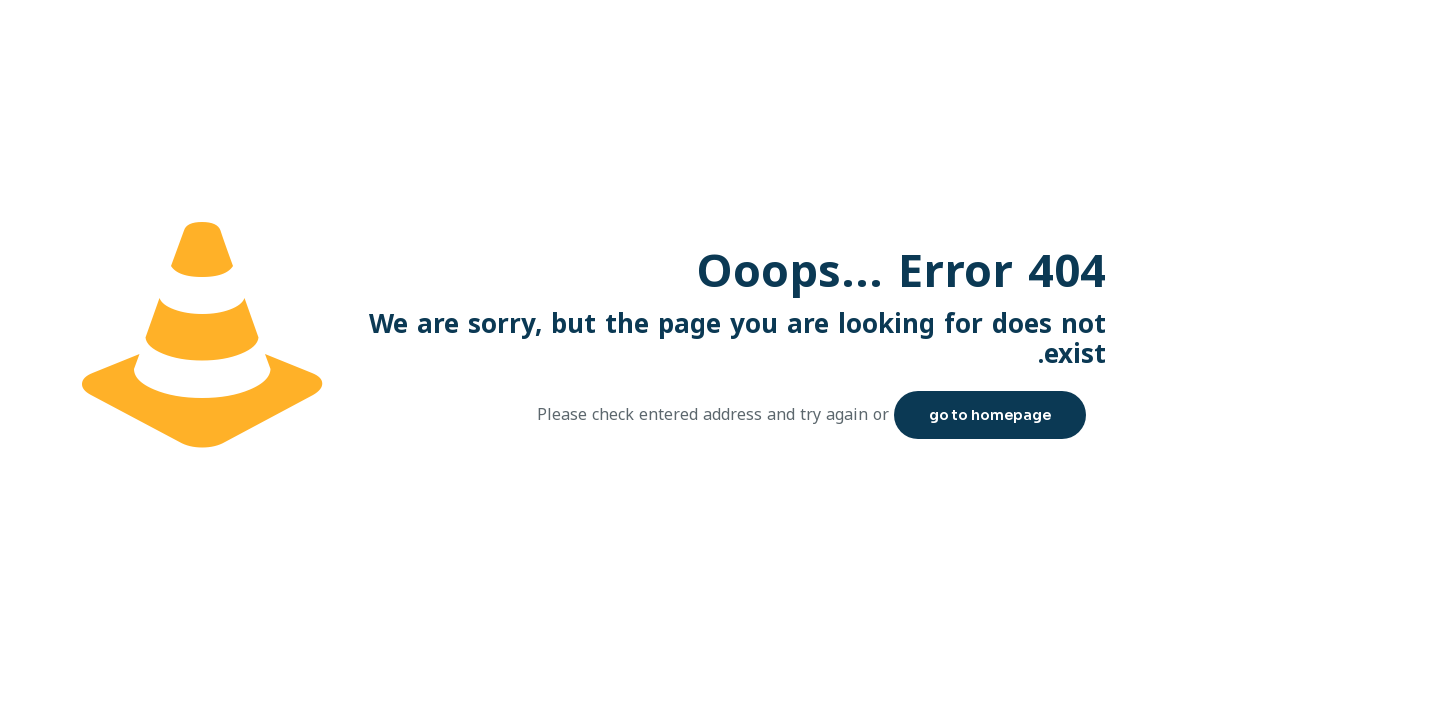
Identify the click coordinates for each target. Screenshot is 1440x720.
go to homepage (990, 415)
